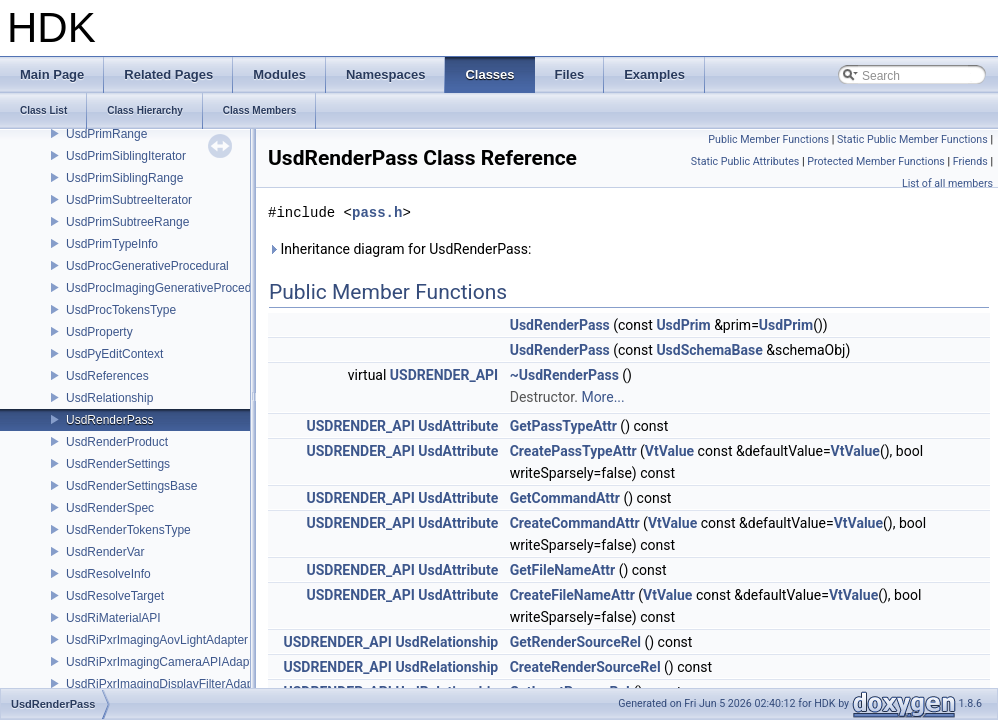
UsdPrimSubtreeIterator (129, 200)
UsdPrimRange (106, 134)
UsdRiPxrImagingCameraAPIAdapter (164, 662)
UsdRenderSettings (118, 464)
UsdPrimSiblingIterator (126, 156)
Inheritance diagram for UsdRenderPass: (399, 249)
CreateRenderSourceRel (585, 667)
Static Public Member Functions (912, 139)
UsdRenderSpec (110, 508)
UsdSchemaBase (709, 350)
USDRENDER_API (444, 375)
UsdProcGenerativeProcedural (147, 266)
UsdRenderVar (105, 552)
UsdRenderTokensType (128, 530)
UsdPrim (683, 325)
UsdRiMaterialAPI (113, 618)
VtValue (669, 451)
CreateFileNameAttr (572, 595)
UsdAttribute (458, 426)
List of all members (947, 183)
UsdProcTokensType (121, 310)
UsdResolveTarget (115, 596)
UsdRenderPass (109, 420)
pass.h (377, 212)
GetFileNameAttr (562, 570)
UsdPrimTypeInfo (112, 244)
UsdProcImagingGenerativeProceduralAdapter (189, 288)
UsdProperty (99, 332)
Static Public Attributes (745, 161)
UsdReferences (107, 376)
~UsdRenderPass (564, 375)
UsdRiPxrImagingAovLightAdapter (157, 640)
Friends (970, 161)
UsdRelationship (109, 398)
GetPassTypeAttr (563, 426)
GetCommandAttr (565, 498)
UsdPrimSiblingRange (124, 178)
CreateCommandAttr (575, 523)
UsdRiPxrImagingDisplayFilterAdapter (166, 684)
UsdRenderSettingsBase (131, 486)
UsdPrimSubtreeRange (127, 222)
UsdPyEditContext (114, 354)
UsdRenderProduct (117, 442)
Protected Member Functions (876, 161)
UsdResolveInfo (108, 574)
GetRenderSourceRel (575, 642)
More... (602, 397)
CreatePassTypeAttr (573, 451)
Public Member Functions (768, 139)
